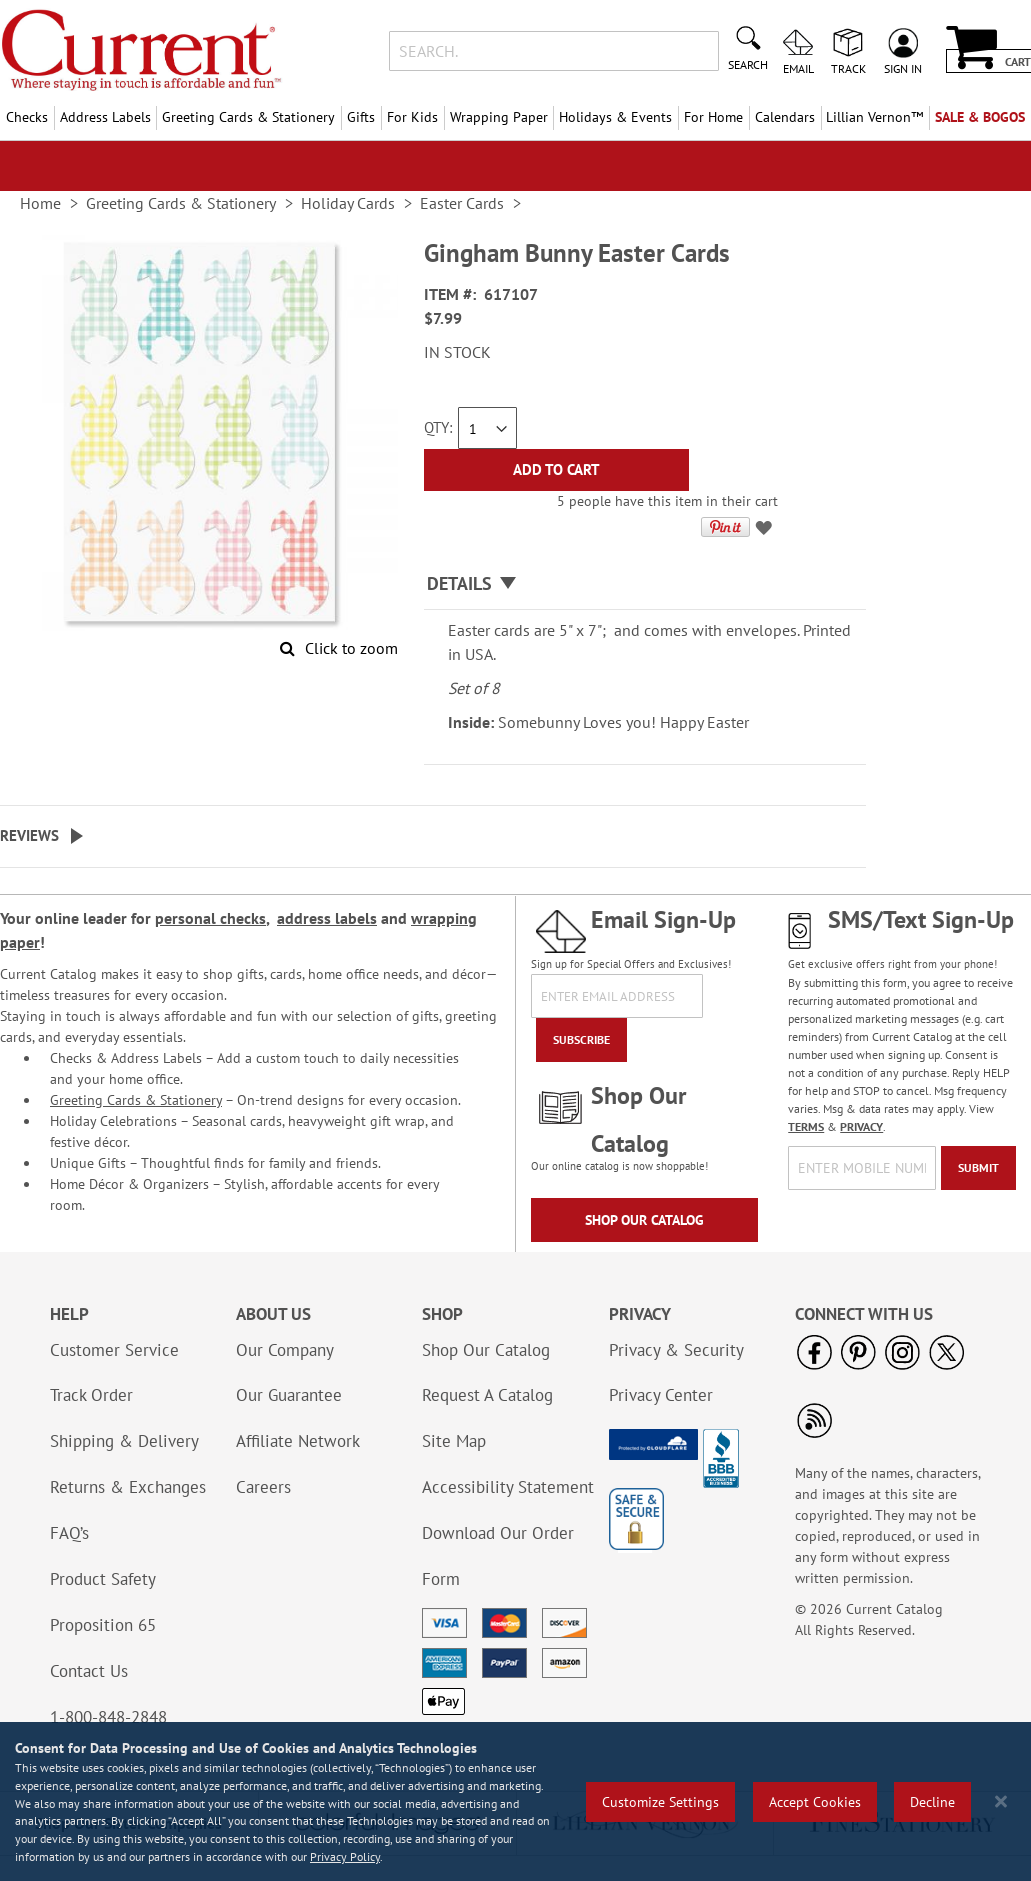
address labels (327, 918)
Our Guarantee (289, 1395)
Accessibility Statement (508, 1487)
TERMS (806, 1126)
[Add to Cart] (556, 470)
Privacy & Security (676, 1350)
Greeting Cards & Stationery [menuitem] (248, 117)
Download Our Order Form (498, 1556)
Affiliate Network (298, 1441)
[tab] (645, 584)
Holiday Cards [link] (348, 203)
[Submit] (978, 1168)
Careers (263, 1487)
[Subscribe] (581, 1040)
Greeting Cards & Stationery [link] (181, 203)
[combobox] (554, 51)
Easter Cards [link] (462, 203)
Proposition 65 (103, 1625)
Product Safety (103, 1579)
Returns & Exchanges (128, 1487)
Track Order (91, 1395)
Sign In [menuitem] (903, 68)
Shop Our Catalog (644, 1220)
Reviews (29, 835)
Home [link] (40, 203)
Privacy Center (661, 1395)
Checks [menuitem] (27, 117)
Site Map (454, 1441)
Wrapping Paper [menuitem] (499, 117)
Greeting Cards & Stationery (136, 1100)
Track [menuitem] (848, 68)
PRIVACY (861, 1126)
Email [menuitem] (798, 68)
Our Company (285, 1350)
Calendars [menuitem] (785, 117)
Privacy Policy (345, 1856)
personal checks (210, 918)
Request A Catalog (487, 1395)
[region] (515, 1801)
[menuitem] (875, 117)
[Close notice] (1001, 1801)
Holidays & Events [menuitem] (615, 117)
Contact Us (89, 1671)
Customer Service (114, 1350)
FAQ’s (69, 1533)
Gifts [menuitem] (361, 117)
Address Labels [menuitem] (105, 117)
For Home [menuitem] (713, 117)
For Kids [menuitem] (412, 117)
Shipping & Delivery (124, 1441)
